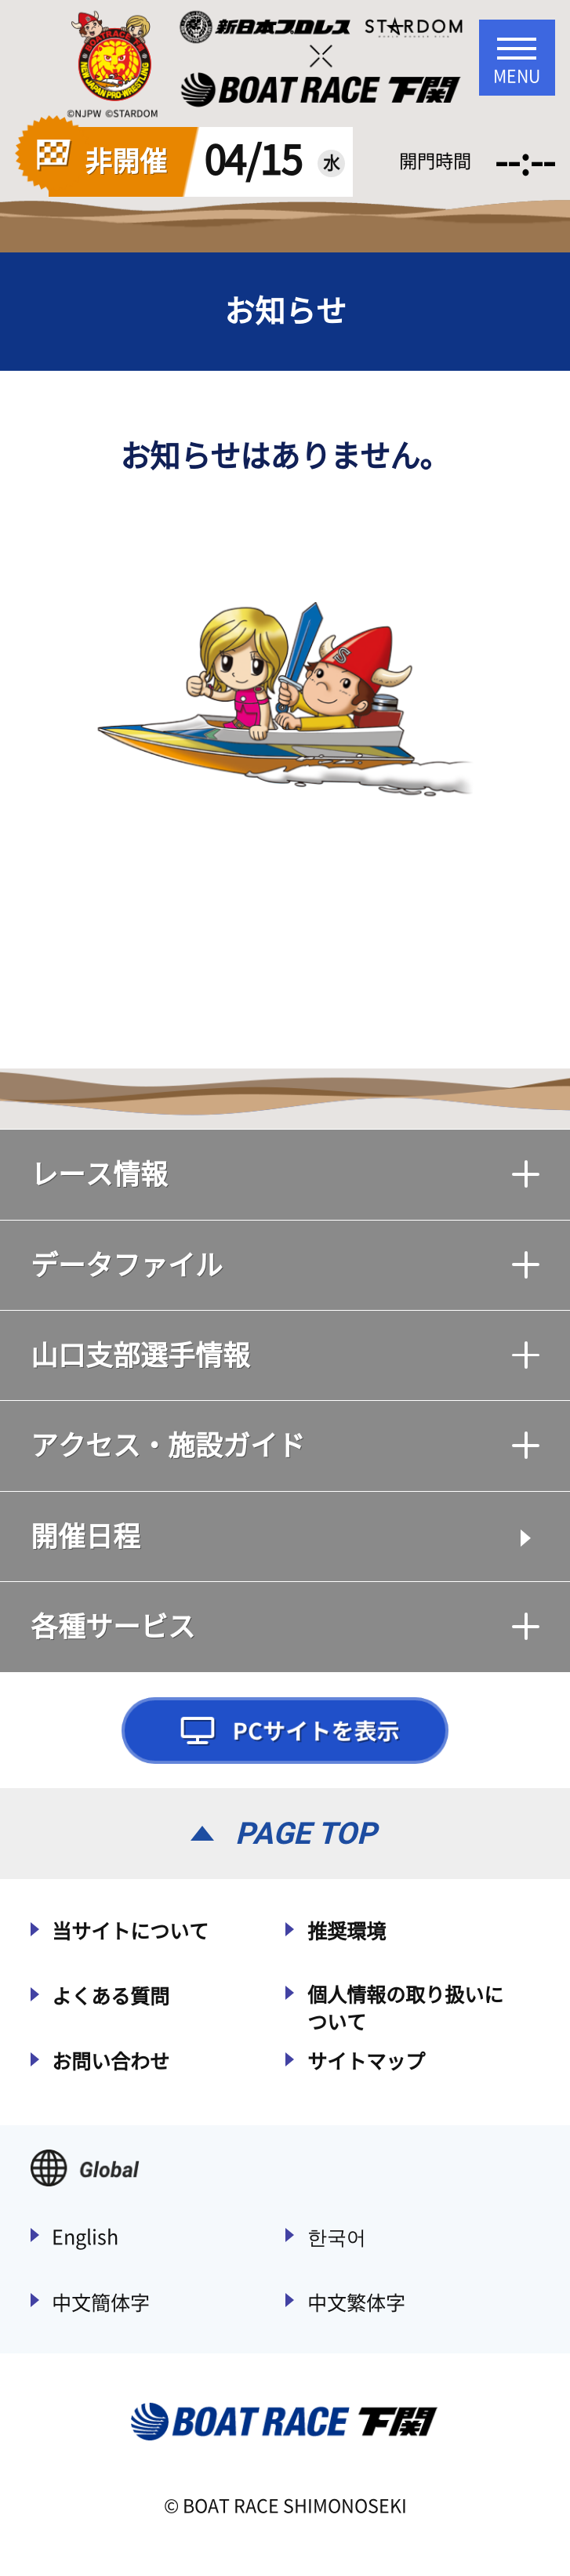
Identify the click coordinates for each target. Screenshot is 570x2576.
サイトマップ (366, 2061)
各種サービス (285, 1626)
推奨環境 (346, 1931)
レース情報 (285, 1174)
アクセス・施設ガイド (285, 1445)
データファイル (285, 1265)
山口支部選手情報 (285, 1355)
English (85, 2237)
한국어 (336, 2237)
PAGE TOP (305, 1833)
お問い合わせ (110, 2061)
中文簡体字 (101, 2303)
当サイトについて (130, 1931)
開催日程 (85, 1536)
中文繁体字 (356, 2303)
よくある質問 (110, 1996)
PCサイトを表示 (285, 1730)
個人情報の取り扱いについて (405, 2008)
